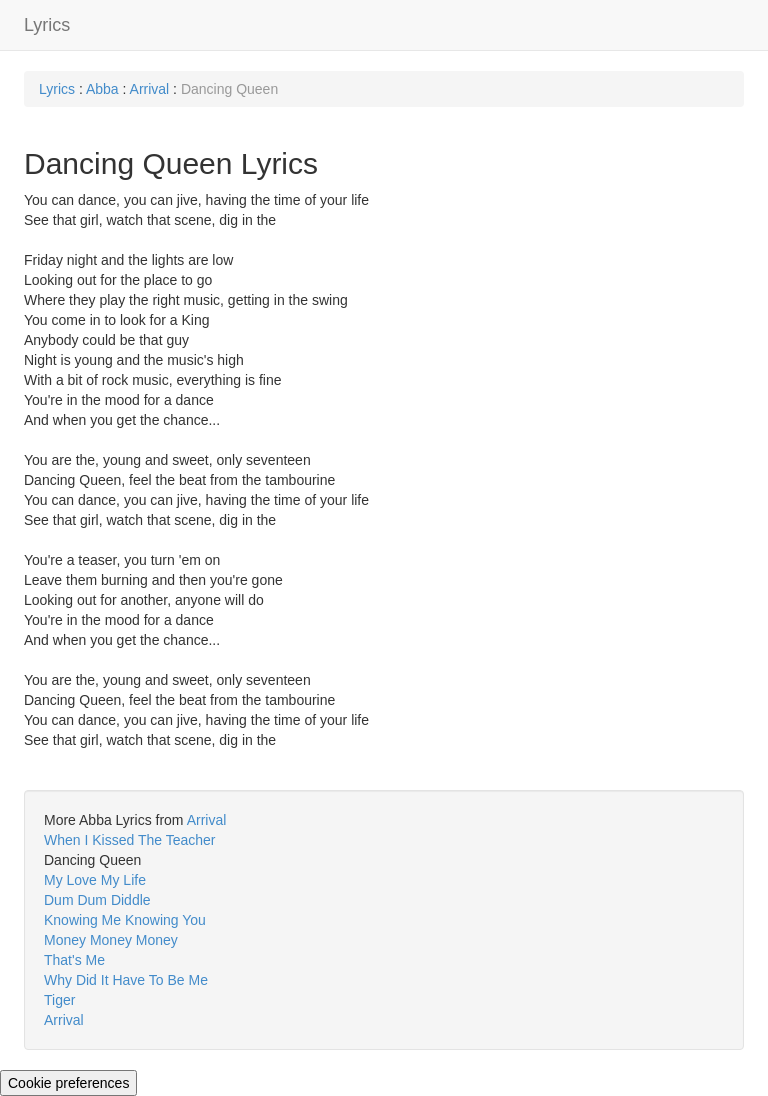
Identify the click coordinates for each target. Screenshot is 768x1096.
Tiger (59, 1000)
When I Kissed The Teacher (129, 840)
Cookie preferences (68, 1083)
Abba (102, 89)
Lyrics (47, 25)
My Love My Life (95, 880)
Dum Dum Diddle (97, 900)
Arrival (150, 89)
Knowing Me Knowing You (125, 920)
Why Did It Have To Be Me (126, 980)
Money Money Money (111, 940)
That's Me (74, 960)
